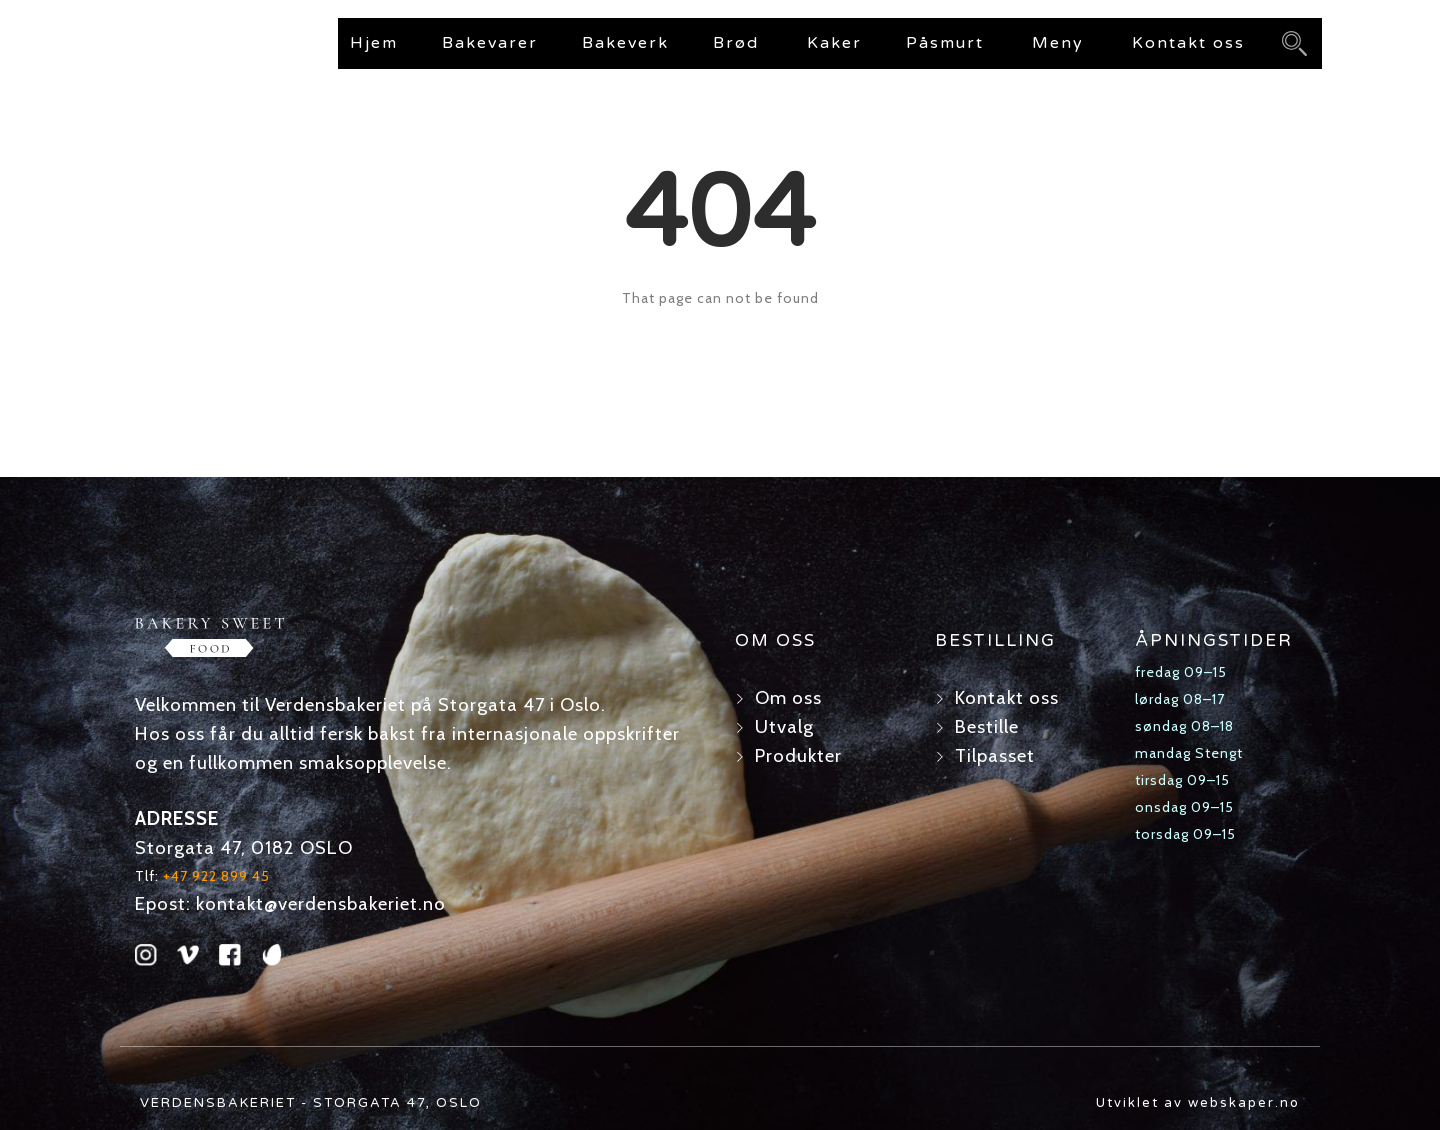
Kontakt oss (1188, 43)
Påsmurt (945, 43)
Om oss (788, 697)
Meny (1058, 43)
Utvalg (784, 726)
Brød (736, 43)
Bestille (987, 726)
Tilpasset (995, 755)
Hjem (374, 43)
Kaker (834, 43)
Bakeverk (625, 43)
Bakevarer (490, 43)
